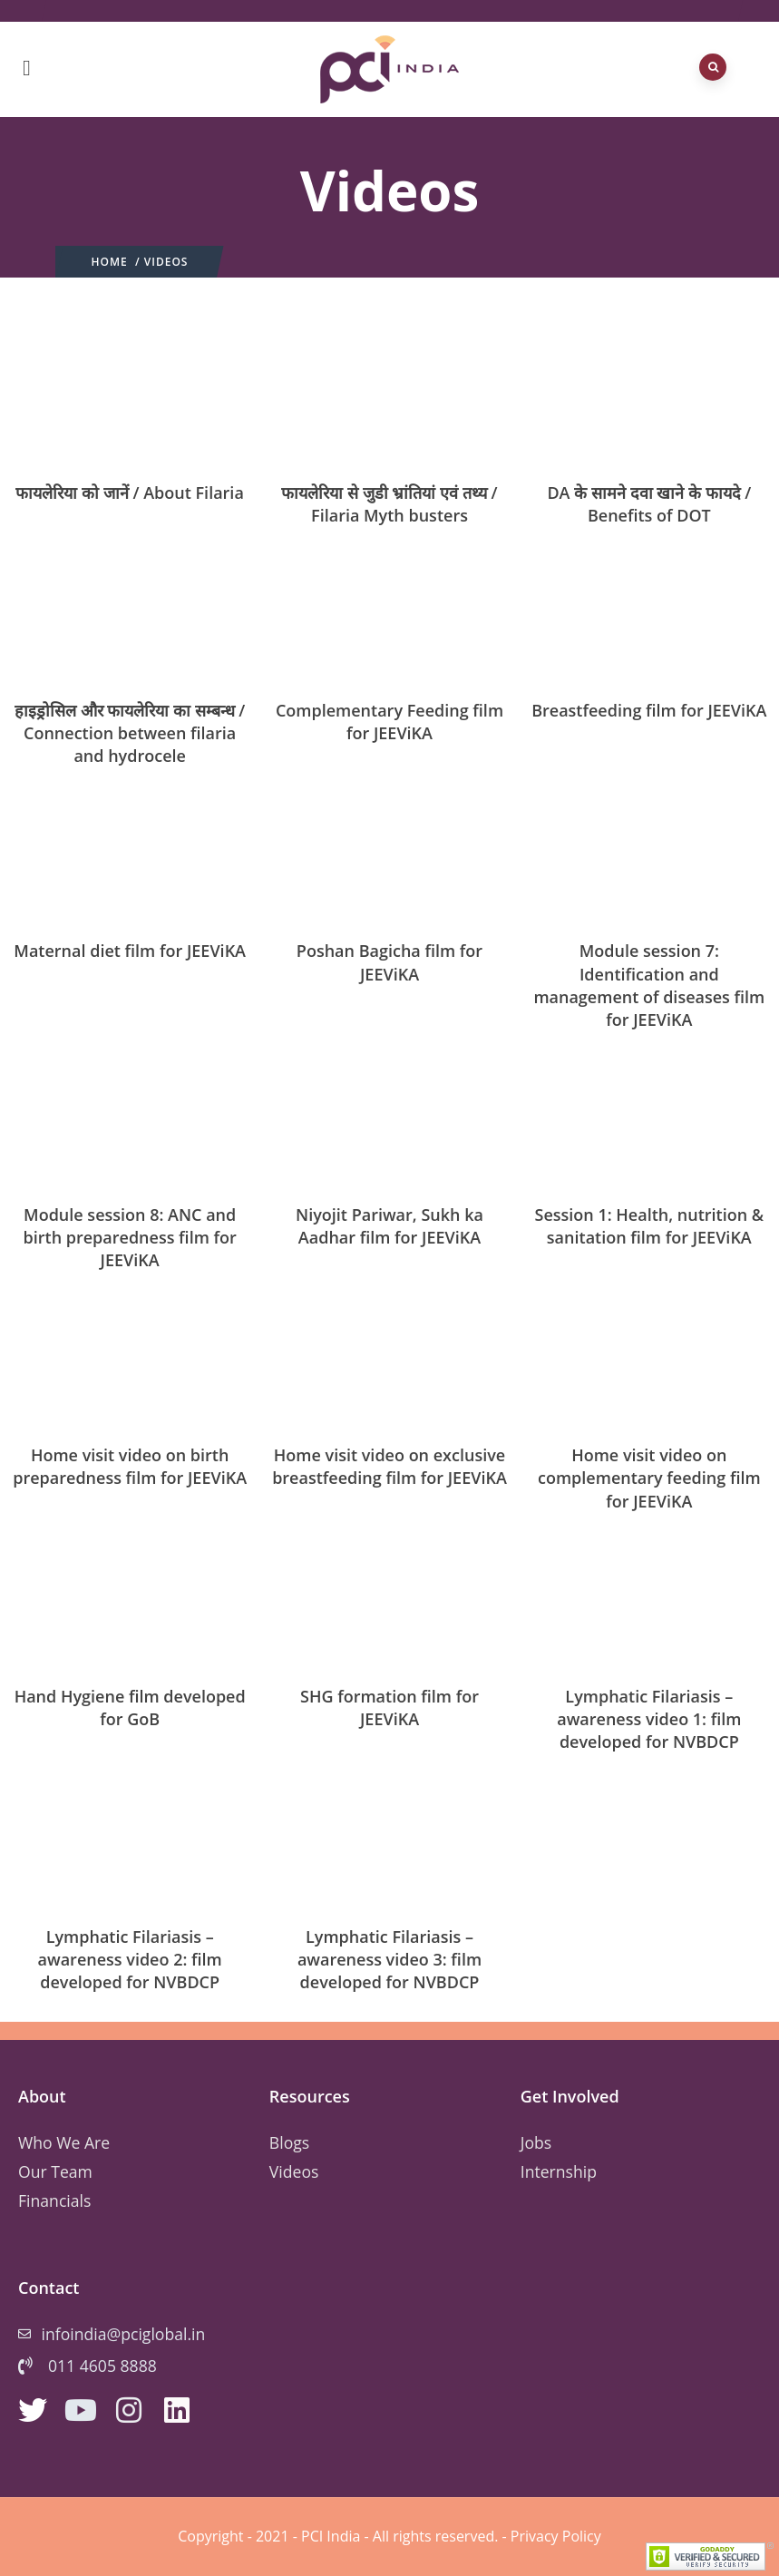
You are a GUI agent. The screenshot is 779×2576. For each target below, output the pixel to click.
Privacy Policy (556, 2536)
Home (110, 261)
